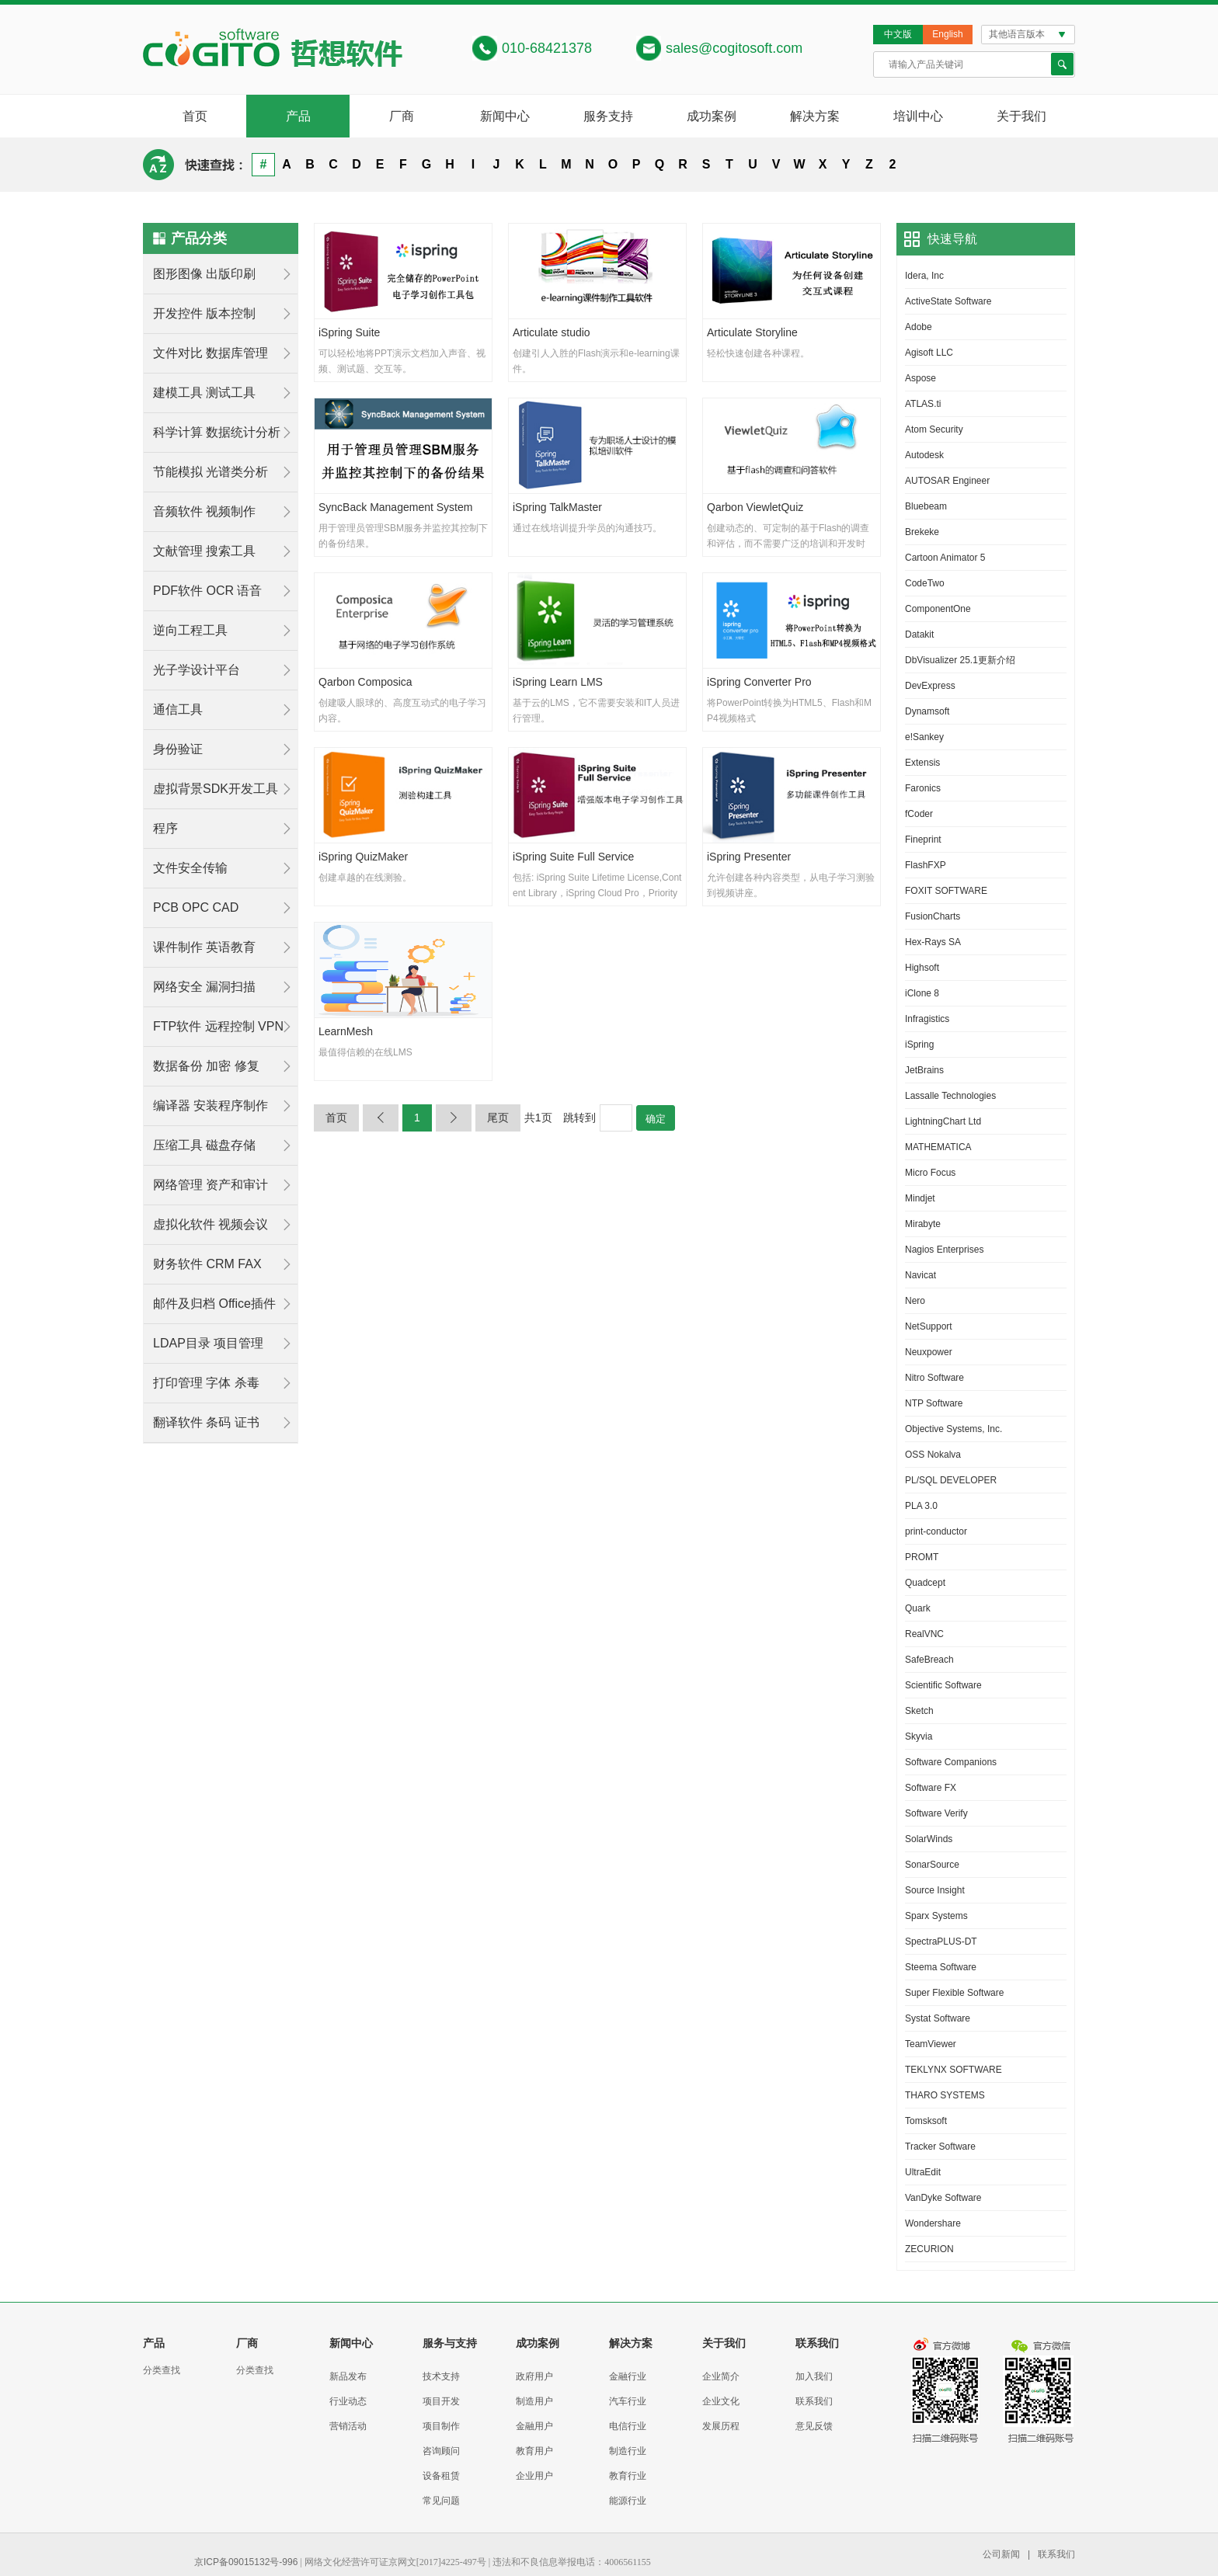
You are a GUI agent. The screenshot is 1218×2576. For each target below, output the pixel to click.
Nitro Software (934, 1377)
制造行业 (627, 2451)
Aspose (920, 378)
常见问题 (441, 2500)
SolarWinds (928, 1839)
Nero (915, 1300)
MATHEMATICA (938, 1147)
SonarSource (932, 1864)
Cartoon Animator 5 (945, 557)
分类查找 (161, 2370)
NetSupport (928, 1326)
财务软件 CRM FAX (207, 1264)
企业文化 (721, 2401)
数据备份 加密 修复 (206, 1065)
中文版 (898, 34)
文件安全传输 (190, 867)
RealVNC (924, 1634)
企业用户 (534, 2475)
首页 (195, 116)
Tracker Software (940, 2146)
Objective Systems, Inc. (953, 1429)
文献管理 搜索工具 (204, 551)
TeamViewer (930, 2044)
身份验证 (178, 749)
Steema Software (940, 1967)
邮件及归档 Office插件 (214, 1303)
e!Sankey (924, 737)
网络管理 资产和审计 (210, 1184)
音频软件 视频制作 (204, 511)
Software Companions (951, 1762)
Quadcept (925, 1582)
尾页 (498, 1117)
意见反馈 (814, 2426)
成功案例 (711, 116)
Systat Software (937, 2018)
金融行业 (627, 2376)
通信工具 (178, 709)
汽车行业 (627, 2401)
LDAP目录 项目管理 (208, 1343)
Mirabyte (923, 1223)
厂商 (401, 116)
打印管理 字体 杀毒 (206, 1382)
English (947, 34)
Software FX (930, 1787)
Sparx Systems (936, 1915)
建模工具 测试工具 (204, 392)
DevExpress (930, 685)
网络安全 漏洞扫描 (204, 986)
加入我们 (814, 2376)
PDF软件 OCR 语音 (207, 590)
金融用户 (534, 2426)
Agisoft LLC (929, 352)
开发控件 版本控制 (204, 313)
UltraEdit (923, 2172)
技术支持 (441, 2376)
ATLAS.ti (923, 403)
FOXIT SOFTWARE (946, 890)
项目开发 (441, 2401)
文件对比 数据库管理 (210, 353)
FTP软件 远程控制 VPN (218, 1026)
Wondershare (933, 2223)
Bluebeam (926, 506)
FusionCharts (932, 916)
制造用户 (534, 2401)
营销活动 (348, 2426)
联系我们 (814, 2401)
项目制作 (441, 2426)
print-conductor (936, 1531)
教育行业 (627, 2475)
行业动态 (348, 2401)
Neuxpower (928, 1352)
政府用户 (534, 2376)
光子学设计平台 (196, 669)
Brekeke (922, 532)
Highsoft (922, 967)
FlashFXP (925, 865)
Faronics (923, 788)
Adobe (918, 327)
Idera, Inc (924, 275)
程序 (165, 828)
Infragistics (927, 1018)
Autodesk (924, 455)
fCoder (919, 813)
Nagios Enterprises (944, 1249)
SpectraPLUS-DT (941, 1941)
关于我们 (1021, 116)
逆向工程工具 (190, 630)
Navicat (920, 1275)
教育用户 (534, 2451)
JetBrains (924, 1070)
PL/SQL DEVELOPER (951, 1480)
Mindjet (920, 1198)
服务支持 (608, 116)
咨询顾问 (441, 2451)
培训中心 (918, 116)
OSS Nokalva (933, 1454)
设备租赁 (441, 2475)
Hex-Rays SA (933, 942)
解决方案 (815, 116)
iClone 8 (922, 993)
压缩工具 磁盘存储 (204, 1145)
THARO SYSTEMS (945, 2095)
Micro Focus (930, 1172)
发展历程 (721, 2426)
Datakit (919, 634)
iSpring (919, 1044)
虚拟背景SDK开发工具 (215, 788)
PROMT (921, 1557)
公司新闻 (1001, 2554)
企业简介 (721, 2376)
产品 (298, 116)
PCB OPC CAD (195, 907)
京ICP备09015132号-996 (246, 2562)
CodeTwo (925, 583)
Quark (918, 1608)
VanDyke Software (943, 2197)
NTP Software (933, 1403)
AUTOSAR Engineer (947, 480)
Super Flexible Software (954, 1992)
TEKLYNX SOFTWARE (953, 2069)
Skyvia (918, 1736)
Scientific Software (943, 1685)
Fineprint (923, 839)
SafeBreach (929, 1659)
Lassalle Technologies (950, 1095)
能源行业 (627, 2500)
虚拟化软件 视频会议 (210, 1224)
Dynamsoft (927, 711)
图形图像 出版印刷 (204, 273)
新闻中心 (505, 116)
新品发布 (348, 2376)
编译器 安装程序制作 (210, 1105)
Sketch (919, 1710)
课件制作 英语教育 (204, 947)
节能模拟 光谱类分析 (210, 471)
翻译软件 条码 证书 (206, 1422)
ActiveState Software (948, 301)
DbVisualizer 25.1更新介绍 (960, 660)
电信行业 (627, 2426)
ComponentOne (938, 608)
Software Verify (936, 1813)
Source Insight (935, 1890)
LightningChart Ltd (943, 1121)
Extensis (922, 762)
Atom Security (934, 429)
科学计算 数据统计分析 (216, 432)
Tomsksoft (926, 2120)
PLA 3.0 (921, 1505)
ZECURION (929, 2249)
